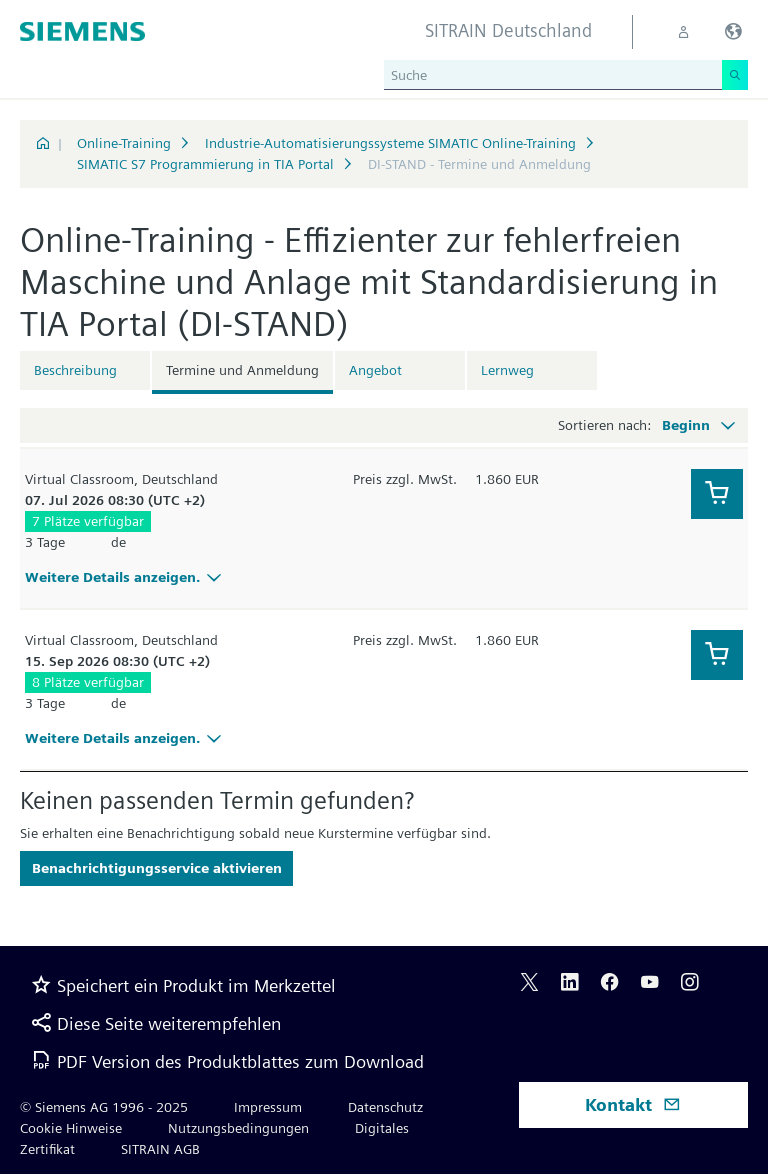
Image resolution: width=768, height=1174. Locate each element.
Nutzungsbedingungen (238, 1128)
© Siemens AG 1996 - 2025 (104, 1107)
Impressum (268, 1107)
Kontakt (633, 1104)
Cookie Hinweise (71, 1128)
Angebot (375, 370)
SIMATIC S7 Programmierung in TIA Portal (205, 164)
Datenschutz (385, 1107)
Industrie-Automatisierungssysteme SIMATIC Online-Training (390, 143)
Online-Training (124, 143)
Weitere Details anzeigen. (126, 577)
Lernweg (507, 370)
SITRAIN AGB (160, 1149)
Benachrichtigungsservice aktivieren (157, 868)
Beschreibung (75, 370)
